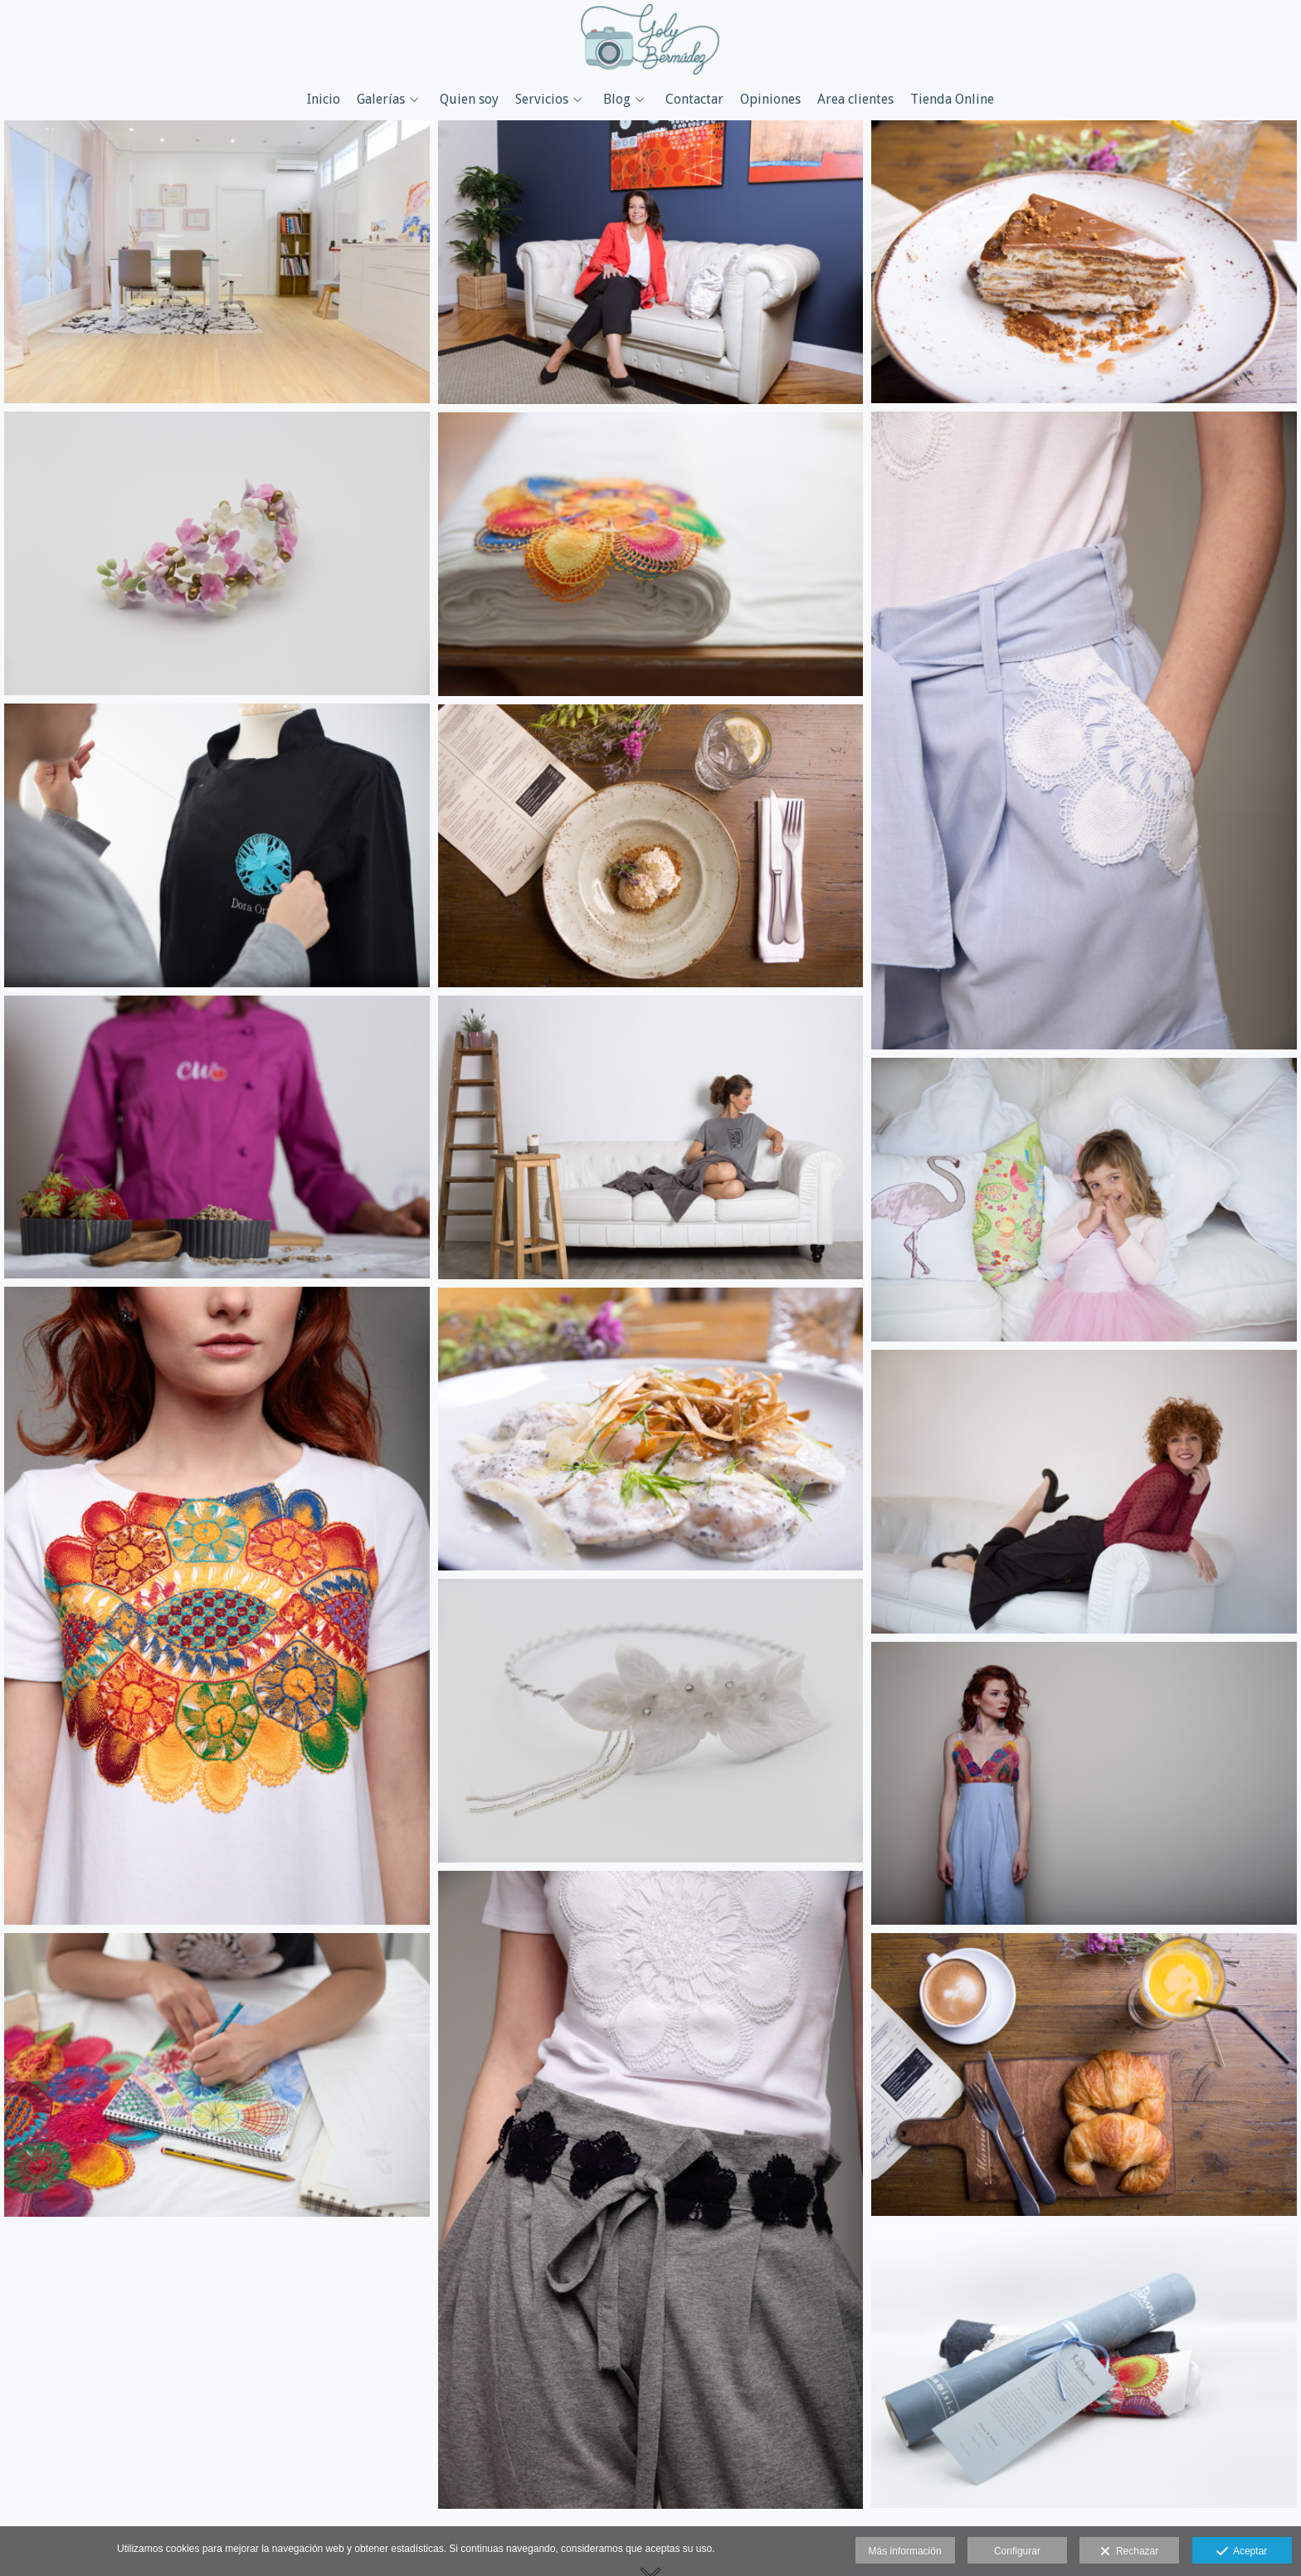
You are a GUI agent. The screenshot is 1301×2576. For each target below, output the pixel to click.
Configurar (1017, 2551)
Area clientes (855, 99)
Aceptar (1241, 2552)
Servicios (541, 99)
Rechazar (1129, 2552)
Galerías (381, 99)
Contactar (694, 99)
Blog (617, 99)
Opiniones (770, 99)
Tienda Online (952, 99)
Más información (905, 2551)
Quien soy (469, 99)
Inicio (323, 99)
